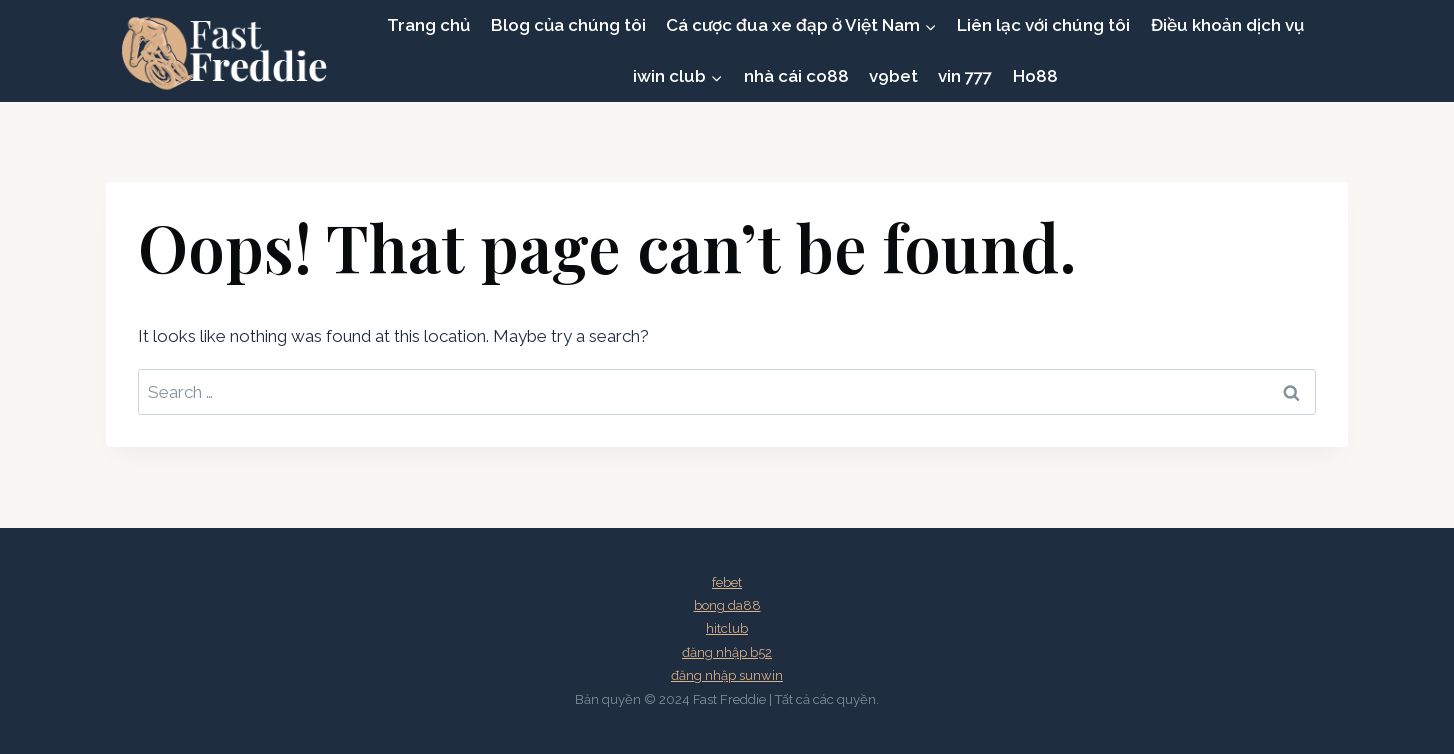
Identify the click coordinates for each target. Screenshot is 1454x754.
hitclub (727, 628)
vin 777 (965, 76)
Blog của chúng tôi (568, 25)
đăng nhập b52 (727, 652)
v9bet (893, 76)
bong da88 (727, 605)
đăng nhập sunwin (727, 675)
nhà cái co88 (796, 76)
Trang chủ (428, 25)
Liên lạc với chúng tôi (1043, 25)
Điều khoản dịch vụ (1227, 25)
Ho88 (1035, 76)
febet (727, 582)
